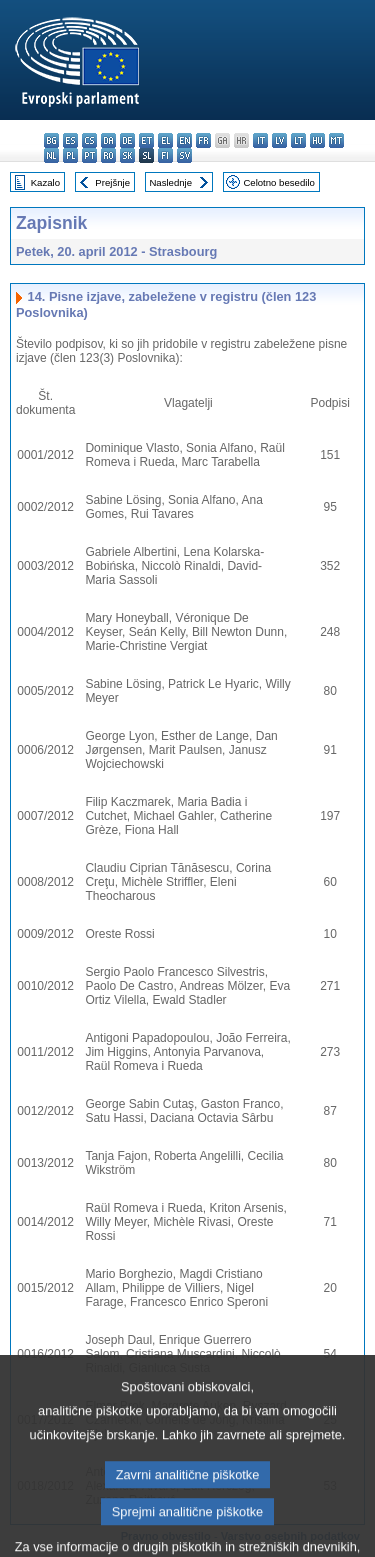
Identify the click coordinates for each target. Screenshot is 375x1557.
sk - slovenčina (127, 155)
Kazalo (45, 182)
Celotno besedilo (278, 182)
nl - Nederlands (51, 155)
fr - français (203, 140)
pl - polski (70, 155)
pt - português (89, 155)
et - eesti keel (146, 140)
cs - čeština (89, 140)
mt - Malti (336, 140)
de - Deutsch (127, 140)
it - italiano (260, 140)
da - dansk (108, 140)
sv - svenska (184, 155)
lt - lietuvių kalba (298, 140)
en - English (184, 140)
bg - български (51, 140)
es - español (70, 140)
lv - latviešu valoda (279, 140)
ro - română (108, 155)
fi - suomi (165, 155)
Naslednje (170, 182)
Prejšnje (112, 182)
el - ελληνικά (165, 140)
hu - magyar (317, 140)
